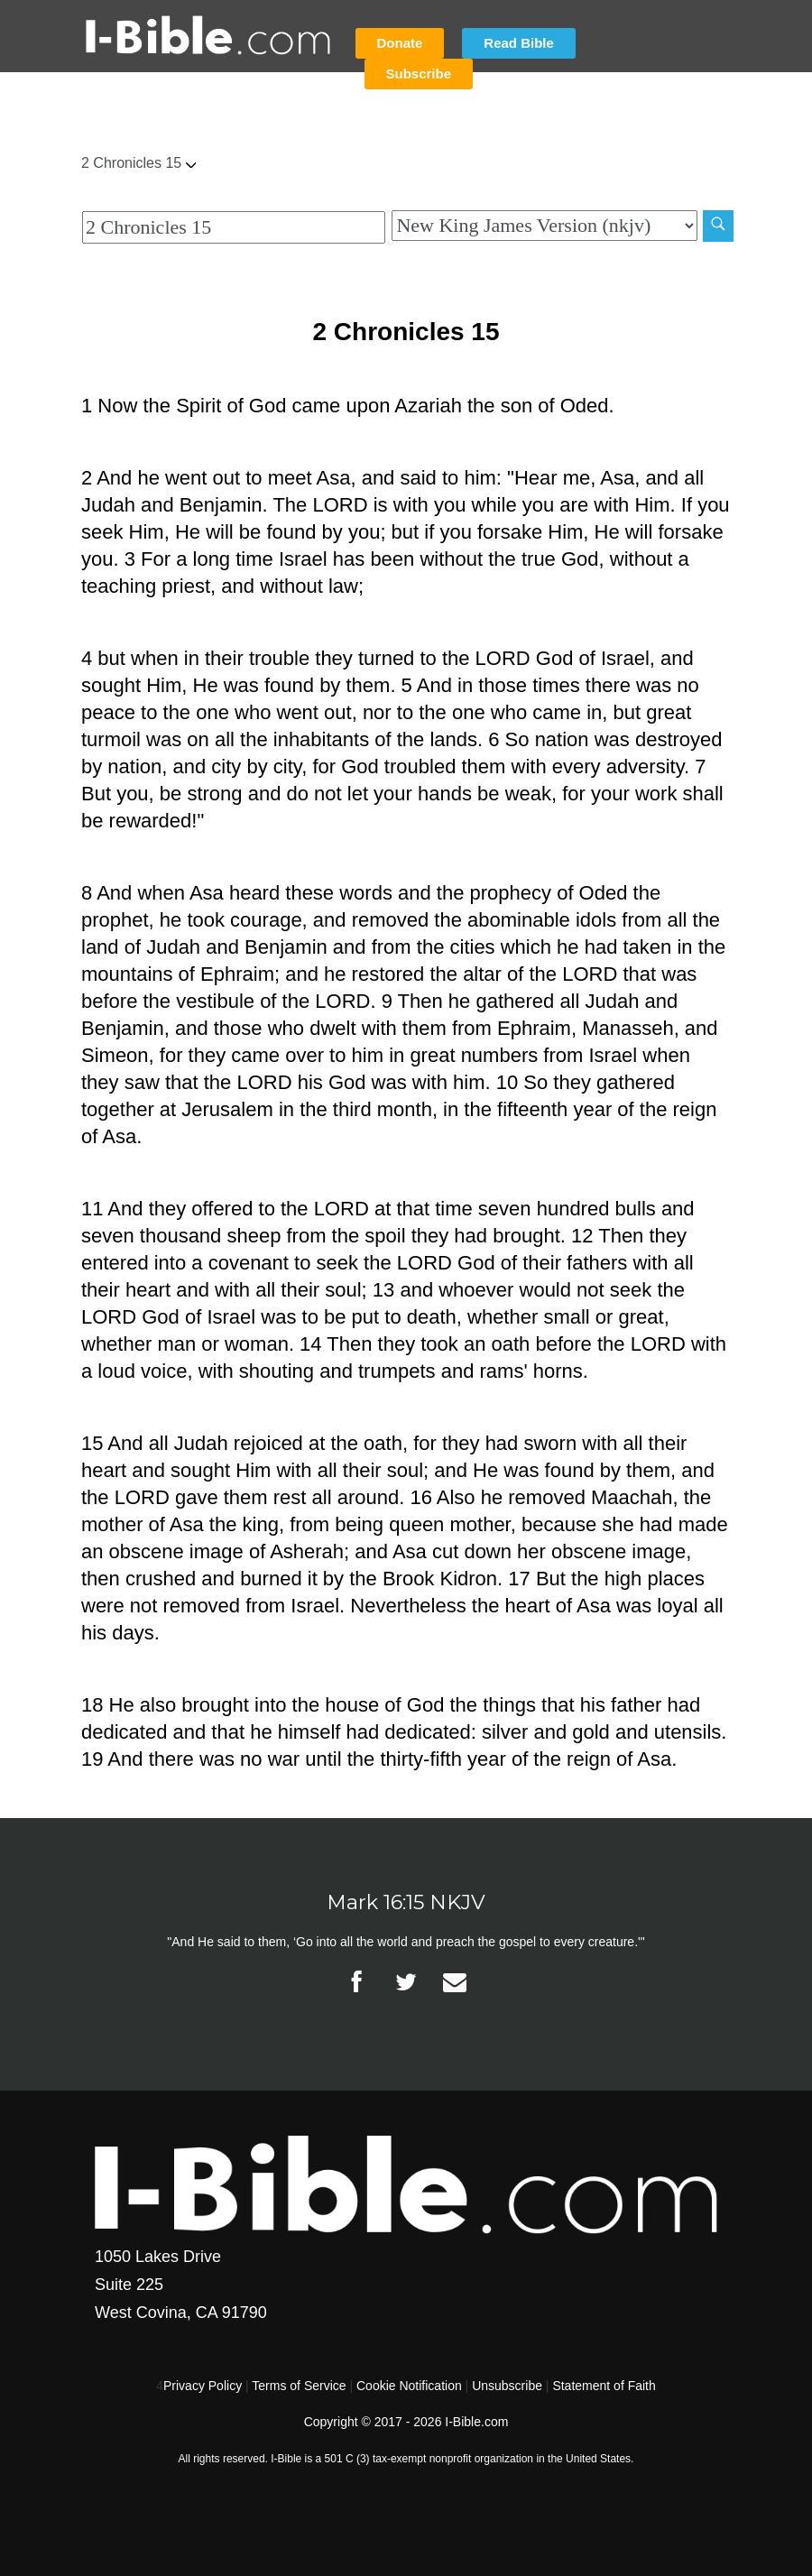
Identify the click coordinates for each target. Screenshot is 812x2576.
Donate (400, 43)
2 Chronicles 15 (138, 163)
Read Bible (519, 43)
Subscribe (419, 73)
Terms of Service (299, 2385)
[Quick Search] (233, 227)
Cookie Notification (409, 2385)
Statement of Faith (603, 2385)
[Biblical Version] (544, 225)
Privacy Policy (202, 2385)
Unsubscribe (507, 2385)
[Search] (718, 226)
